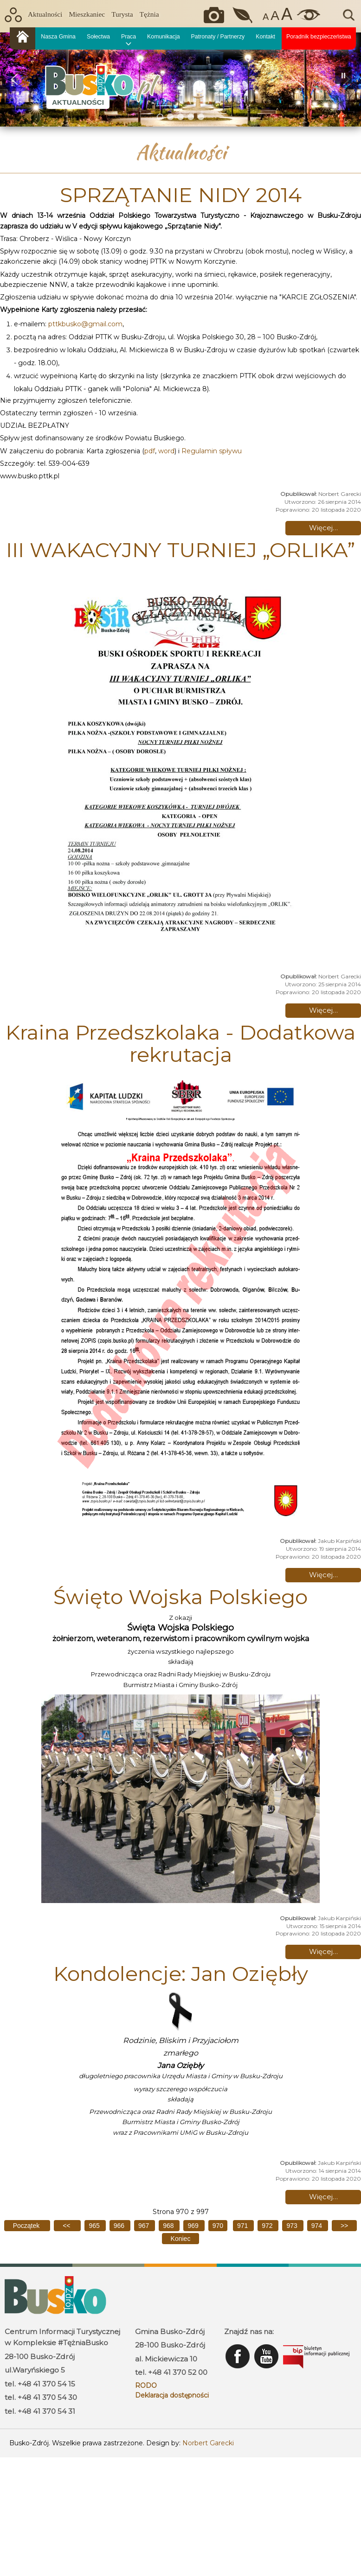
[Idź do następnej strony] (344, 2225)
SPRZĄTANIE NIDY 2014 (181, 194)
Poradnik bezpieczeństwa (318, 36)
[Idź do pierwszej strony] (27, 2225)
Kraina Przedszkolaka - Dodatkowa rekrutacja (180, 1043)
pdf (149, 451)
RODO (146, 2385)
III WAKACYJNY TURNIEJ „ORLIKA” (180, 549)
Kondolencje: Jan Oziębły (180, 1973)
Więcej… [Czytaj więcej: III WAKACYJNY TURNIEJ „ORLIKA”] (323, 1010)
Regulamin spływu (211, 451)
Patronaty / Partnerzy (218, 36)
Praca (128, 36)
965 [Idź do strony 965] (95, 2225)
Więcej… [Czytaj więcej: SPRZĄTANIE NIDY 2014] (323, 527)
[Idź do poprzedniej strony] (67, 2225)
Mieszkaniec (87, 14)
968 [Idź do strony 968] (169, 2225)
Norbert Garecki (208, 2443)
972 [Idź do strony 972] (268, 2225)
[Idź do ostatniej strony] (181, 2238)
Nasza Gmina (58, 36)
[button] (14, 79)
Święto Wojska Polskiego (180, 1596)
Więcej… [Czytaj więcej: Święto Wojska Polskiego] (323, 1951)
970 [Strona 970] (218, 2225)
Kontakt (265, 36)
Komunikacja (163, 36)
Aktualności (45, 14)
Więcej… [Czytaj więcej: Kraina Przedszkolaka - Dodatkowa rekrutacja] (323, 1574)
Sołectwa (98, 36)
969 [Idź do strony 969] (193, 2225)
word (166, 451)
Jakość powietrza (243, 15)
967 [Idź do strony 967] (144, 2225)
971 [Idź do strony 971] (243, 2225)
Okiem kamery (216, 15)
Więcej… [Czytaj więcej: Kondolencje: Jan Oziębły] (323, 2196)
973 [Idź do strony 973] (292, 2225)
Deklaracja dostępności (172, 2395)
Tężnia (149, 14)
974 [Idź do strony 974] (317, 2225)
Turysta (122, 14)
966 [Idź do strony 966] (120, 2225)
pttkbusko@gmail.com (85, 324)
